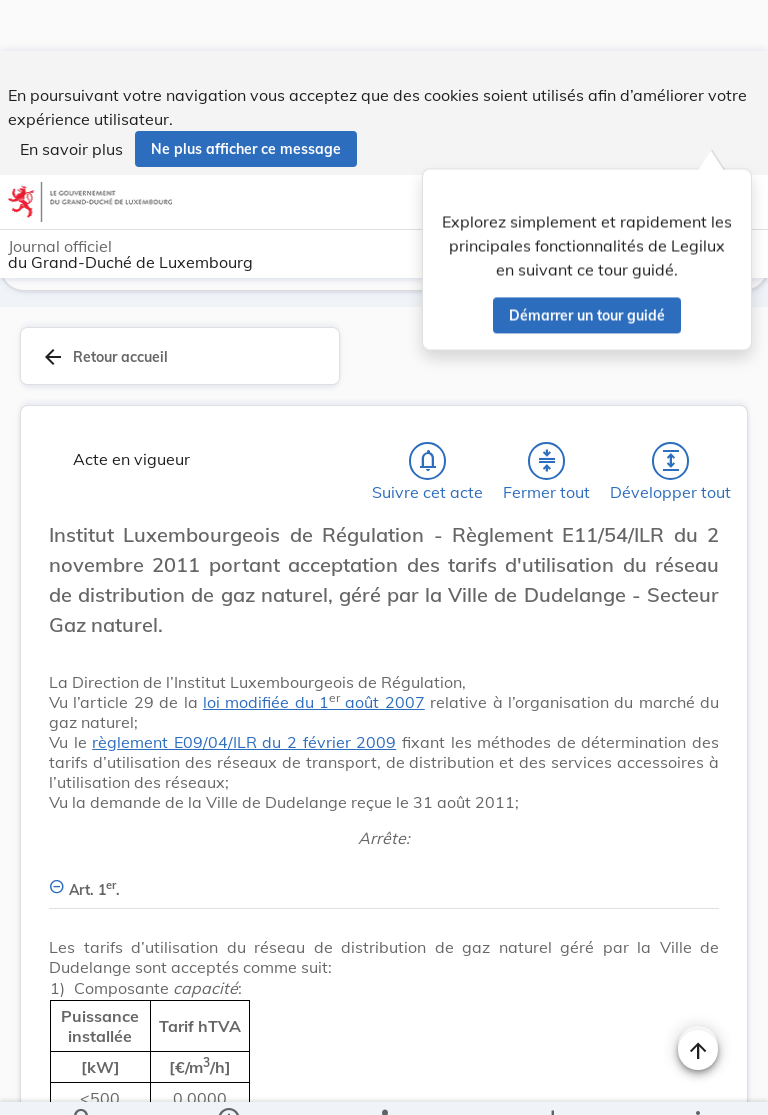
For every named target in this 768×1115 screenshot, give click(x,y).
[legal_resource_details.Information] (228, 1083)
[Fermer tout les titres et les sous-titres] (547, 465)
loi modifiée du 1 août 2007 (314, 706)
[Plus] (697, 1083)
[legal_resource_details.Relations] (383, 1083)
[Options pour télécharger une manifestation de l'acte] (551, 1083)
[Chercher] (83, 1083)
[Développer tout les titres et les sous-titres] (671, 465)
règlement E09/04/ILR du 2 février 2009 (244, 746)
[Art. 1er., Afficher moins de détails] (384, 882)
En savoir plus (71, 98)
